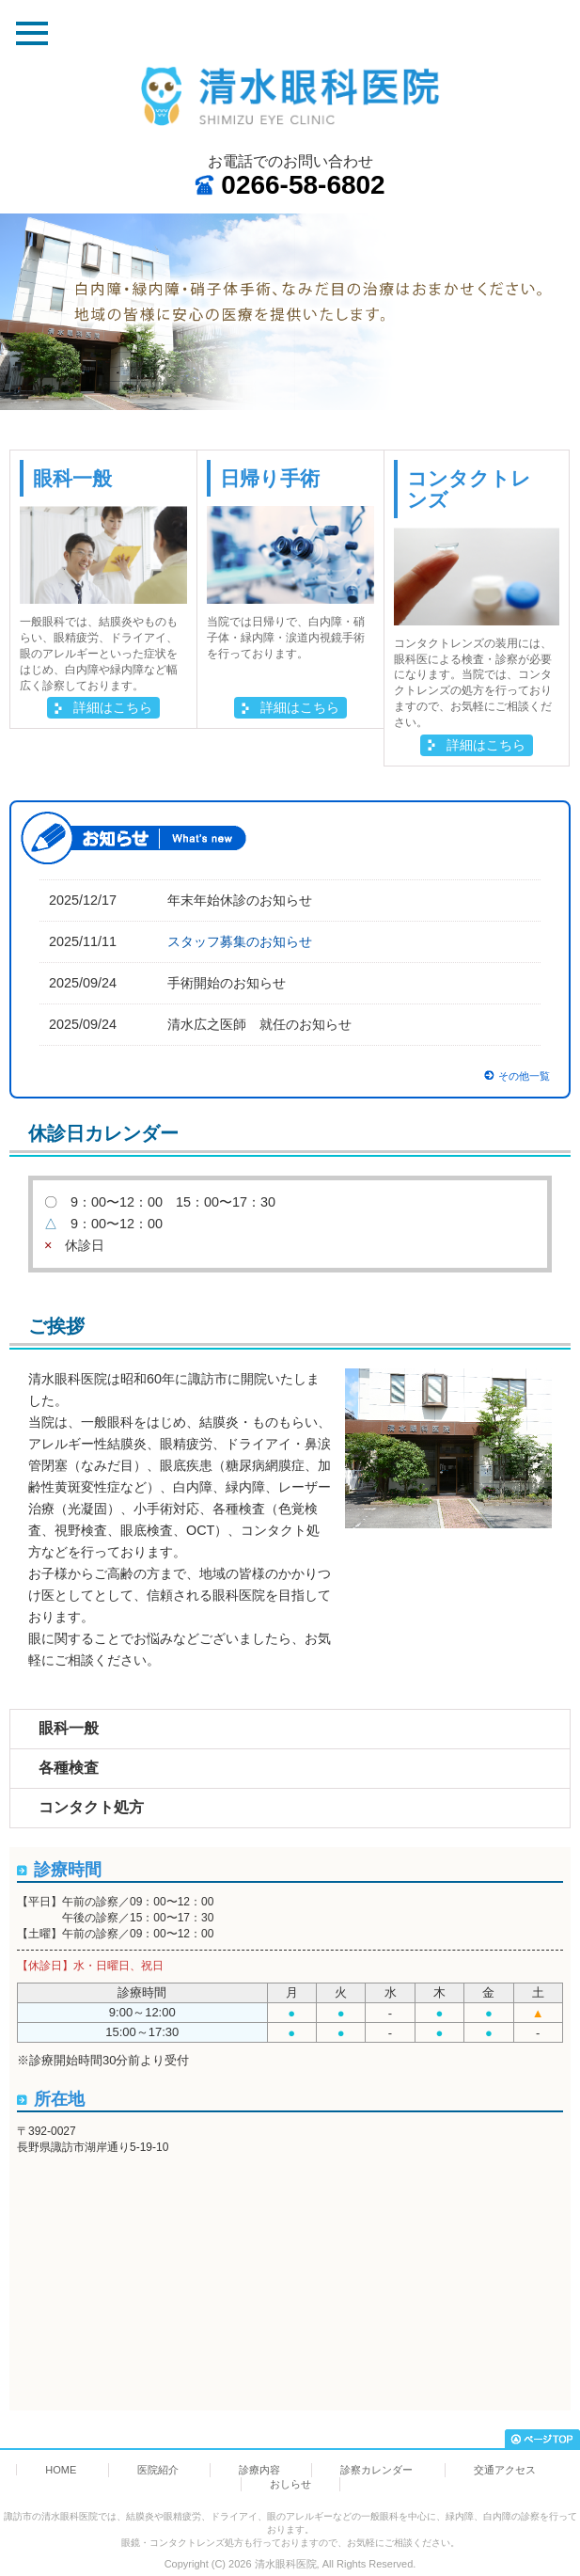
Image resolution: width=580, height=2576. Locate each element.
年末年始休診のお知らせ (239, 900)
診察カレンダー (376, 2469)
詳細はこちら (112, 707)
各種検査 (69, 1768)
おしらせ (290, 2483)
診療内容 (259, 2469)
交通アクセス (505, 2469)
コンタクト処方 (91, 1807)
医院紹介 (158, 2469)
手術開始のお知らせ (226, 982)
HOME (60, 2469)
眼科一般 (69, 1728)
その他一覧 (524, 1076)
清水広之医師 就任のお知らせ (259, 1024)
